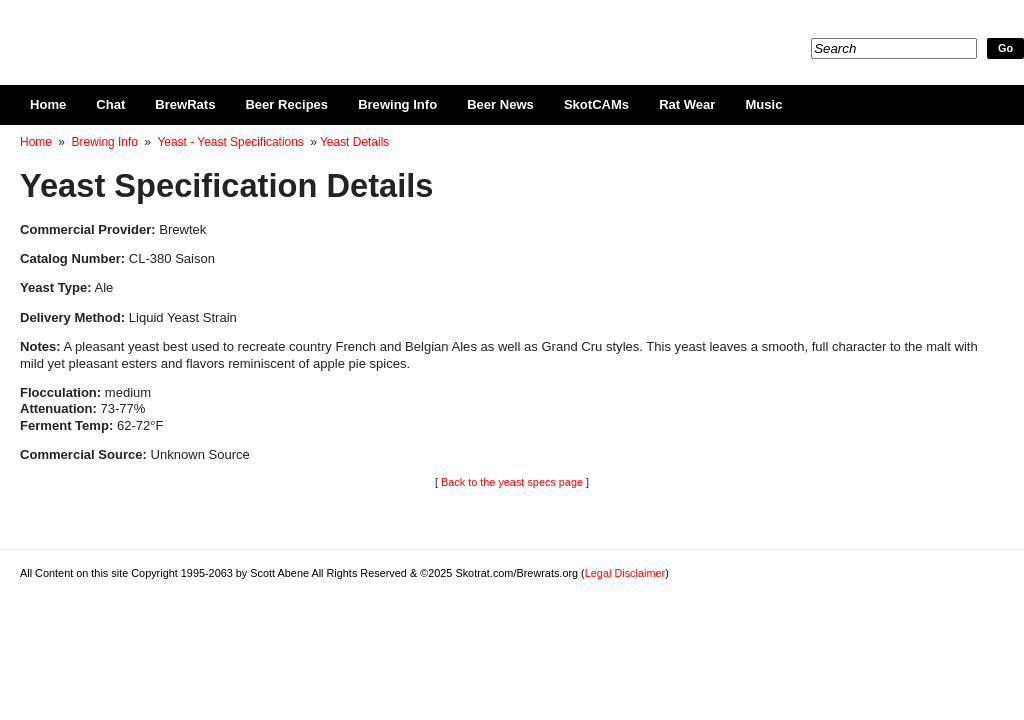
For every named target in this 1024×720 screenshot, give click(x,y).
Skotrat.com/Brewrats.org (251, 30)
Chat (110, 104)
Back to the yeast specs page (512, 482)
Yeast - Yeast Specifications (230, 142)
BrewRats (185, 104)
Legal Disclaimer (625, 573)
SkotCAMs (596, 104)
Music (763, 104)
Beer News (500, 104)
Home (48, 104)
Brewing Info (397, 104)
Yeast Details (354, 142)
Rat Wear (687, 104)
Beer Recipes (286, 104)
